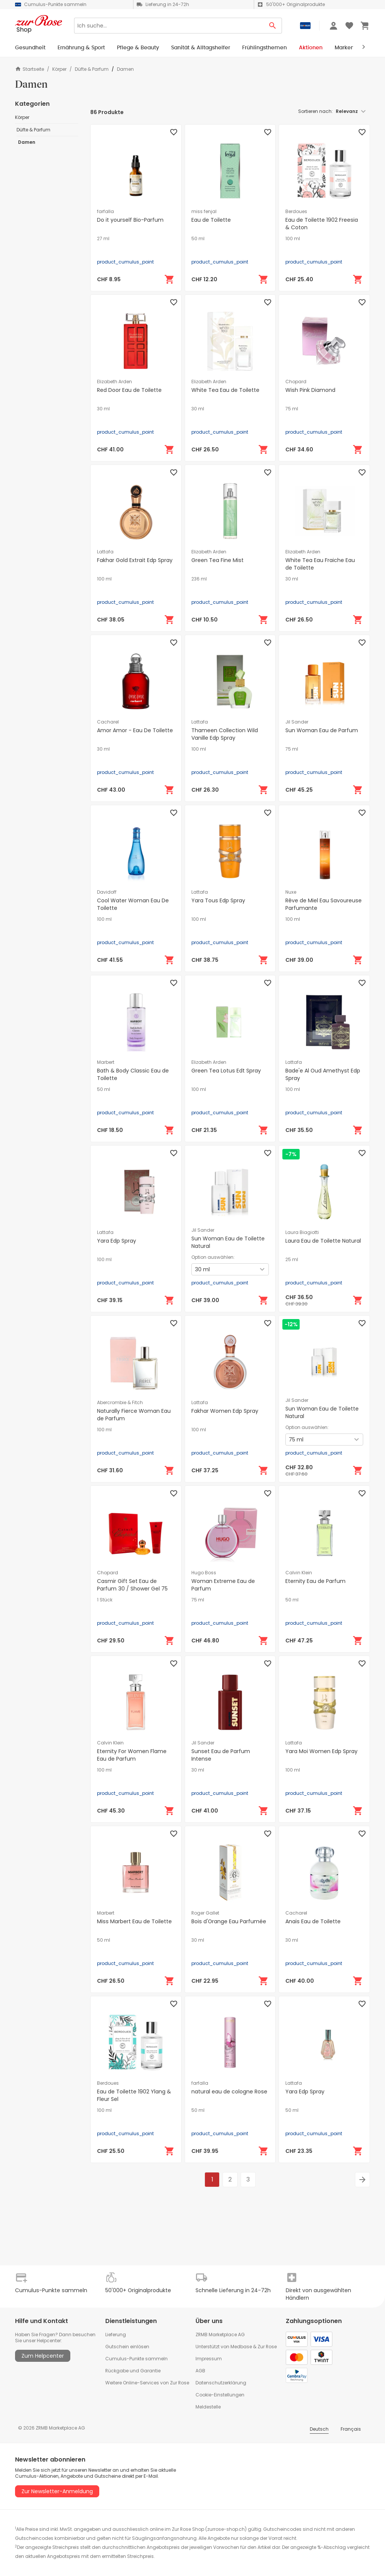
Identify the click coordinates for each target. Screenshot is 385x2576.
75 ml (291, 409)
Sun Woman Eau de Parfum (321, 730)
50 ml (198, 239)
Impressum (209, 2358)
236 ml (199, 579)
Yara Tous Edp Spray (218, 900)
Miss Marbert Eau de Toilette (134, 1921)
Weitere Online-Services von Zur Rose (147, 2382)
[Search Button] (273, 26)
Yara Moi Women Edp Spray (321, 1751)
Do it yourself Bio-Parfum (130, 220)
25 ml (291, 1260)
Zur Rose (267, 2346)
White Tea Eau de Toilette (225, 390)
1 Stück (104, 1600)
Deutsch (319, 2429)
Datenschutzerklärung (221, 2382)
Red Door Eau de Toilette (129, 390)
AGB (200, 2370)
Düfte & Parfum (92, 69)
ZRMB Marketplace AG (220, 2334)
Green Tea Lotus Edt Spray (226, 1070)
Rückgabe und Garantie (133, 2370)
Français (351, 2429)
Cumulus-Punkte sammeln (136, 2358)
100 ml (292, 239)
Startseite (29, 69)
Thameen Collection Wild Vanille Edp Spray (224, 734)
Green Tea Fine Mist (217, 560)
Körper (59, 69)
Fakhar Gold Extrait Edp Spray (135, 560)
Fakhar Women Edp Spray (224, 1411)
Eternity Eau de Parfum (315, 1581)
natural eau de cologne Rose (229, 2091)
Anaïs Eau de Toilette (313, 1921)
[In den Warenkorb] (169, 279)
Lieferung (115, 2334)
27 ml (103, 239)
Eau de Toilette (211, 220)
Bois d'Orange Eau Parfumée (228, 1921)
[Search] (169, 26)
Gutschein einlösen (127, 2346)
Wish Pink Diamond (310, 390)
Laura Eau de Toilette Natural (323, 1241)
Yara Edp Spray (116, 1241)
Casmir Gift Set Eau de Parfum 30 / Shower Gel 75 (132, 1584)
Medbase (241, 2346)
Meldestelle (208, 2407)
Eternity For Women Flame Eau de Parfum (132, 1755)
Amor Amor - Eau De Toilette (135, 730)
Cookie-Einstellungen (220, 2395)
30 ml (103, 409)
